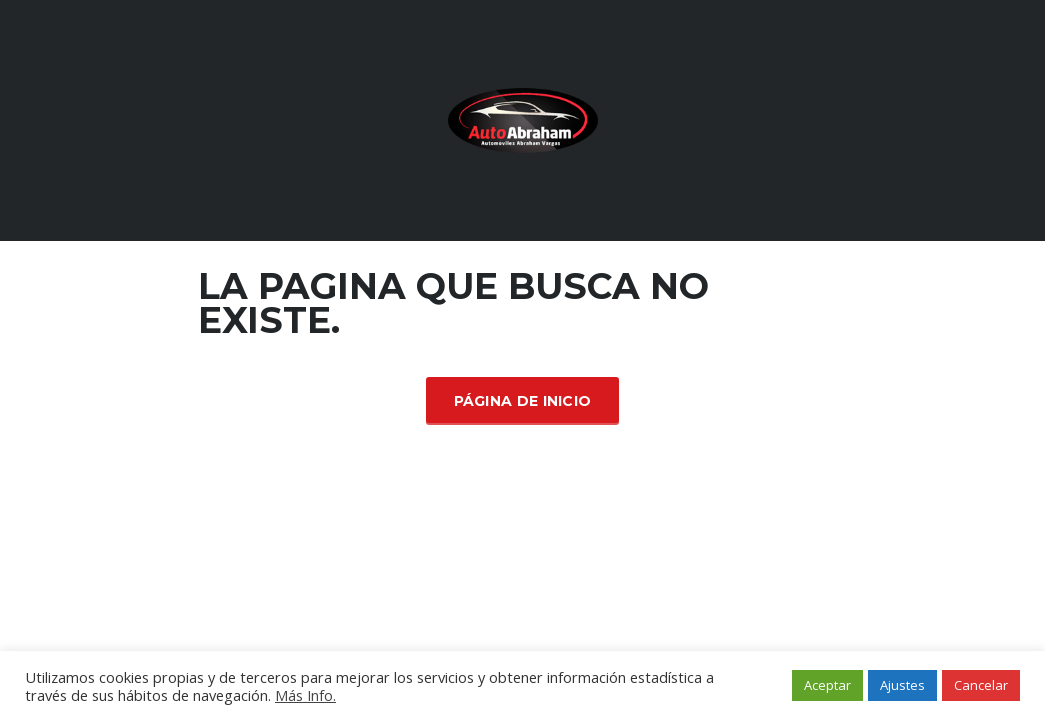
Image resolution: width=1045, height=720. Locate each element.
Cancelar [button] (981, 685)
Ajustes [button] (902, 685)
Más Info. (305, 695)
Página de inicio (523, 401)
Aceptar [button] (827, 685)
